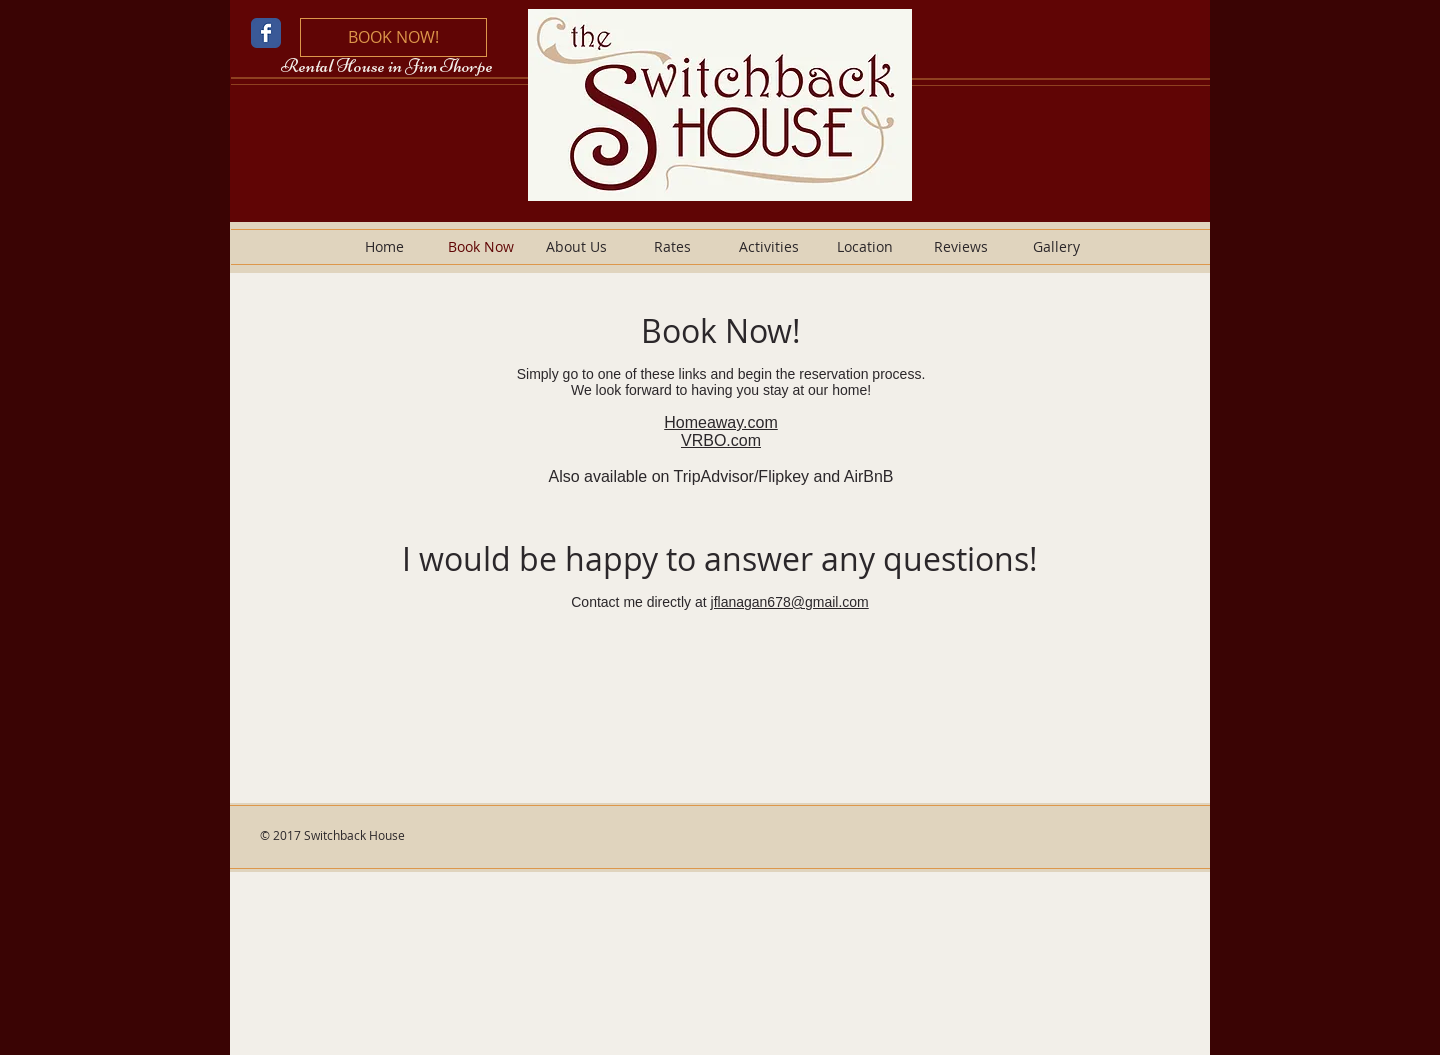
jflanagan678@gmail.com (790, 602)
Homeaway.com (721, 422)
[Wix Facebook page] (266, 33)
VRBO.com (721, 440)
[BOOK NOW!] (393, 37)
